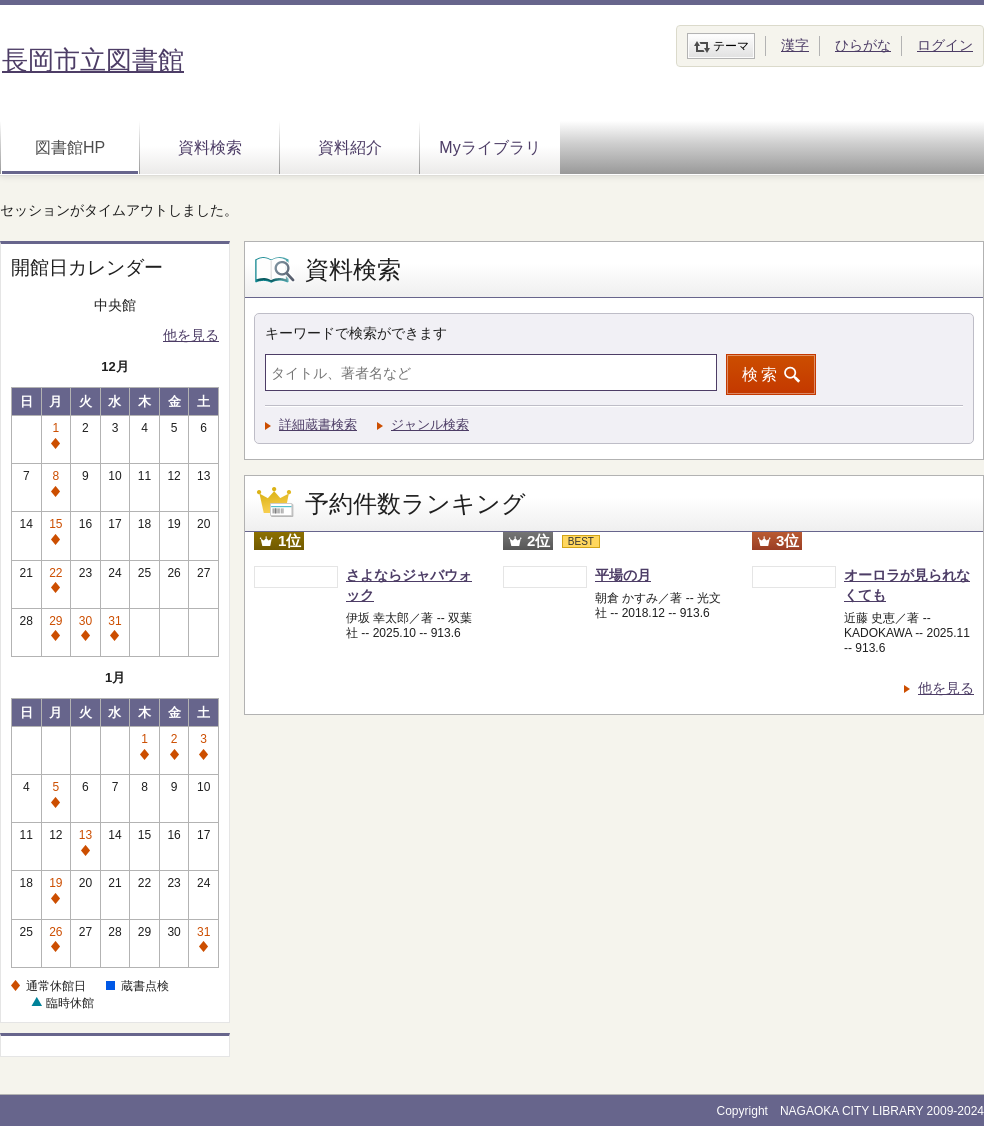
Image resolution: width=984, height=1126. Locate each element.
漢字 (795, 45)
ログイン (945, 45)
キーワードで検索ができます (356, 333)
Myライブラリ (489, 147)
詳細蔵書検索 (318, 424)
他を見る (191, 335)
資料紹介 (350, 147)
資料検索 (210, 147)
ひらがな (863, 45)
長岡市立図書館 (93, 60)
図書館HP (70, 147)
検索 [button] (761, 374)
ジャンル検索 (430, 424)
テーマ (731, 46)
